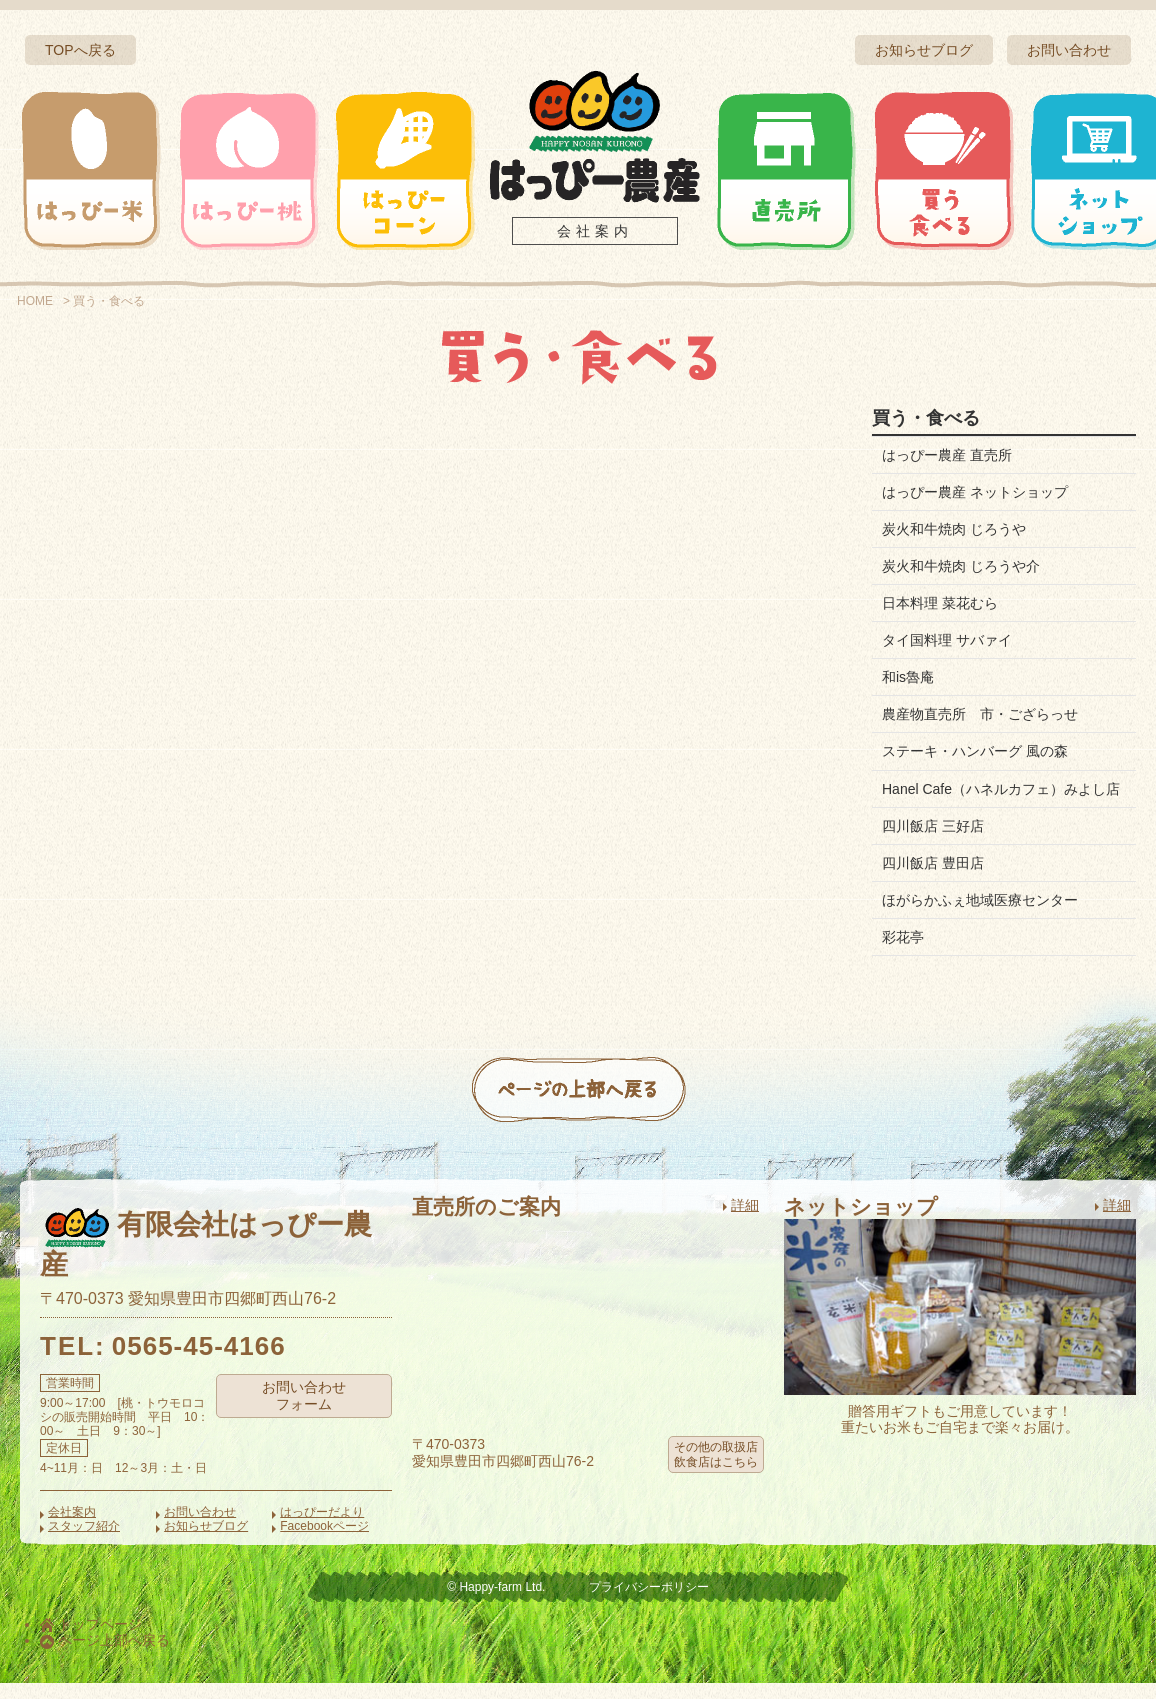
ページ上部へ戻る (105, 1657)
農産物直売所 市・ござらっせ (980, 714)
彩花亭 (903, 953)
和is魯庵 (908, 677)
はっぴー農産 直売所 (947, 455)
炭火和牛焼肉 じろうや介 (961, 566)
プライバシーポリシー (649, 1603)
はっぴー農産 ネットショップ (975, 492)
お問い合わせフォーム (304, 1411)
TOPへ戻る (80, 50)
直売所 (786, 170)
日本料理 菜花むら (940, 603)
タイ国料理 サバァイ (947, 640)
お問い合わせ (1069, 50)
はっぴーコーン (404, 170)
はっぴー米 (91, 170)
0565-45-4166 (199, 1362)
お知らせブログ (924, 50)
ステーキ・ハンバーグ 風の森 (975, 751)
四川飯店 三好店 (933, 842)
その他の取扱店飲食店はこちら (716, 1470)
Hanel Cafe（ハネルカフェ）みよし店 (994, 797)
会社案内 (595, 231)
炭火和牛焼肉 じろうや (954, 529)
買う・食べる (943, 170)
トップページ (91, 1640)
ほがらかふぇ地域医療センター (980, 916)
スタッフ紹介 (84, 1542)
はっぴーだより (322, 1529)
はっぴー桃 (248, 170)
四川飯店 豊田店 (933, 879)
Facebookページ (324, 1542)
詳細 (745, 1221)
